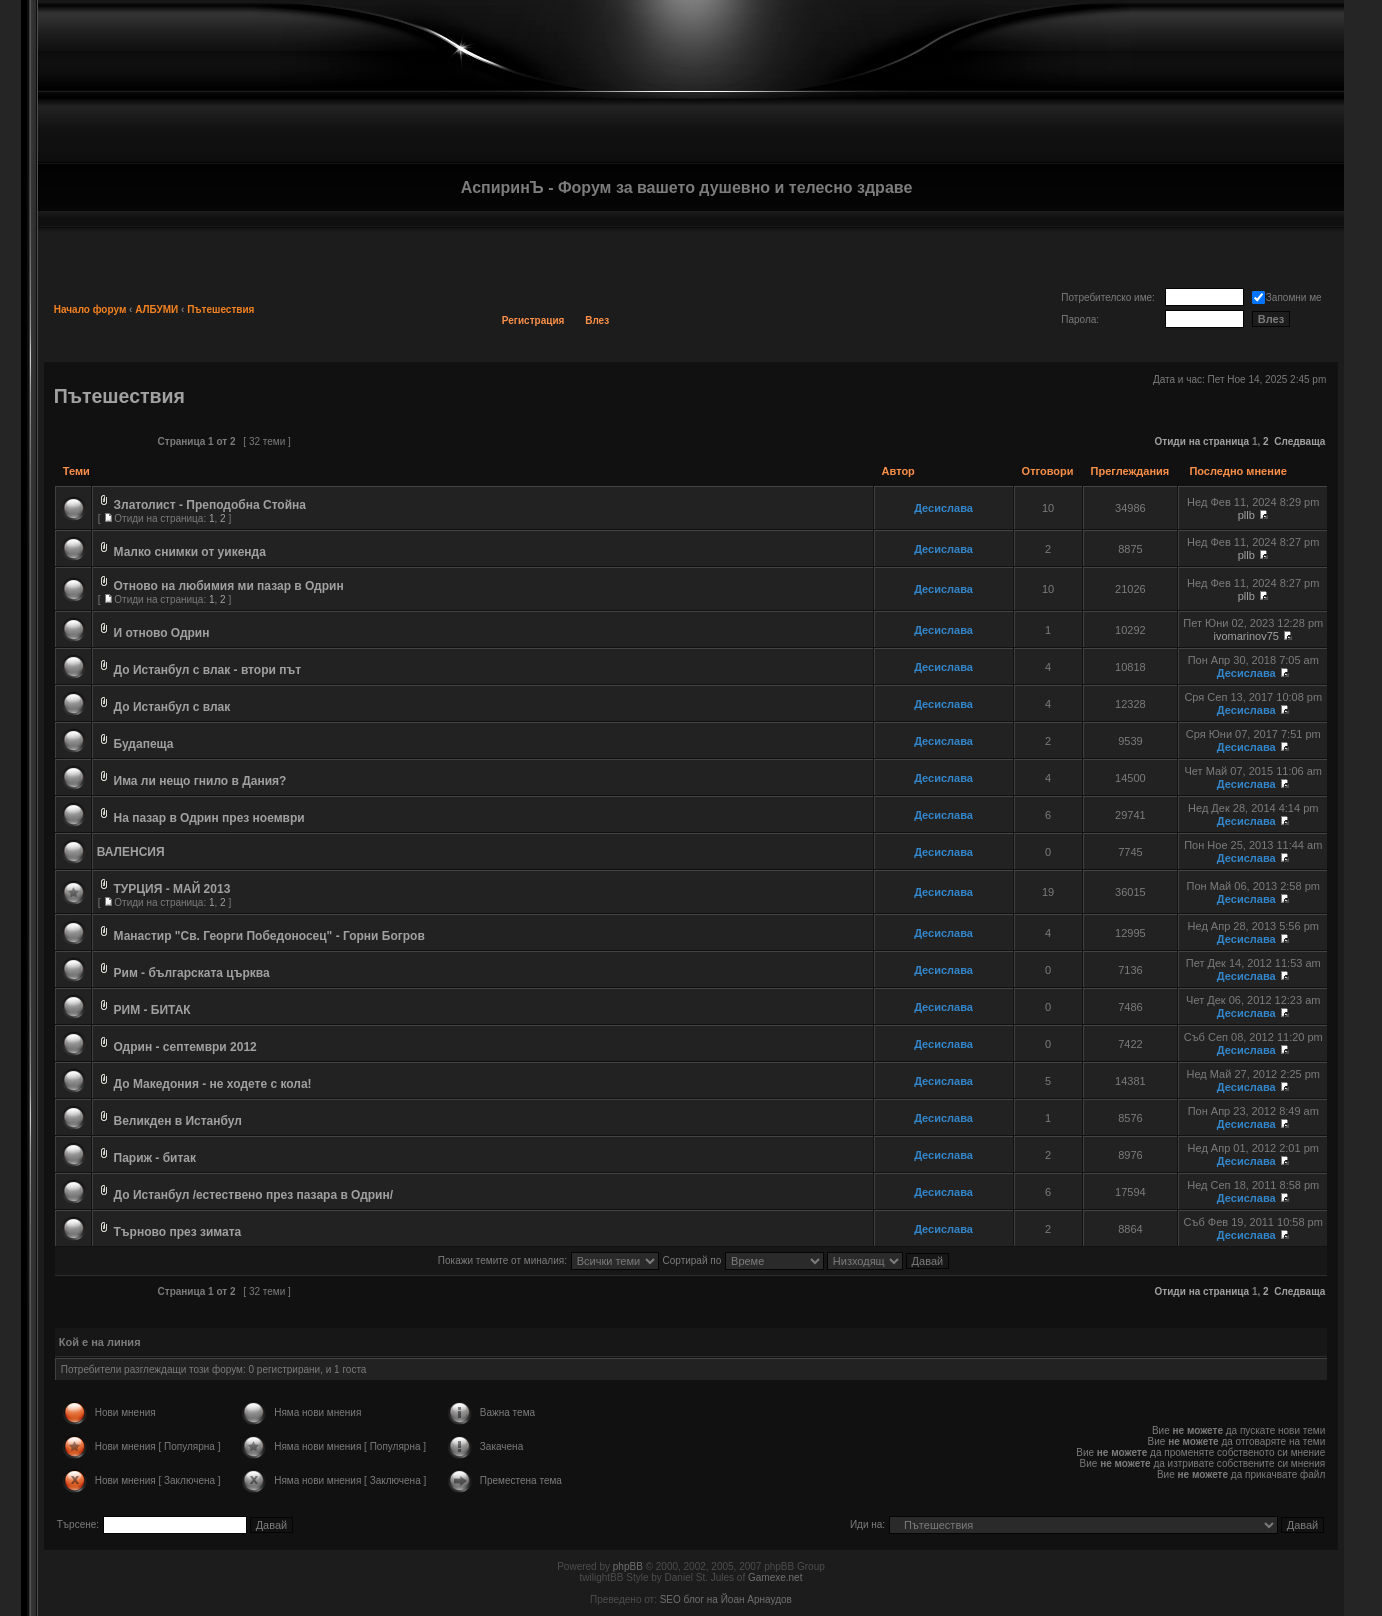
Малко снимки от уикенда (190, 552)
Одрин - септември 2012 (185, 1047)
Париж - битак (155, 1158)
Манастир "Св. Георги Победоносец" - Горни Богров (269, 936)
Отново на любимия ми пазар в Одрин (229, 586)
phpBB (628, 1566)
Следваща (1299, 441)
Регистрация (533, 320)
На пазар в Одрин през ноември (209, 818)
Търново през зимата (178, 1232)
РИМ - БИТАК (152, 1010)
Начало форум (90, 309)
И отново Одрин (162, 633)
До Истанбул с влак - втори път (208, 670)
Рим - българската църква (192, 973)
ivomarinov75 (1246, 636)
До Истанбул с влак (172, 707)
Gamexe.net (775, 1577)
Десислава (943, 508)
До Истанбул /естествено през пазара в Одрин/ (254, 1195)
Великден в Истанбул (178, 1121)
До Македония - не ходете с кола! (213, 1084)
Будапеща (144, 744)
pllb (1246, 515)
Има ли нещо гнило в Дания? (200, 781)
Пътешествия (220, 309)
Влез (597, 320)
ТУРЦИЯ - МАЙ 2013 (172, 889)
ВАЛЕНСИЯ (131, 852)
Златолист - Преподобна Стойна (210, 505)
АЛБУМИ (156, 309)
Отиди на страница (1202, 441)
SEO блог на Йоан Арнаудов (726, 1599)
